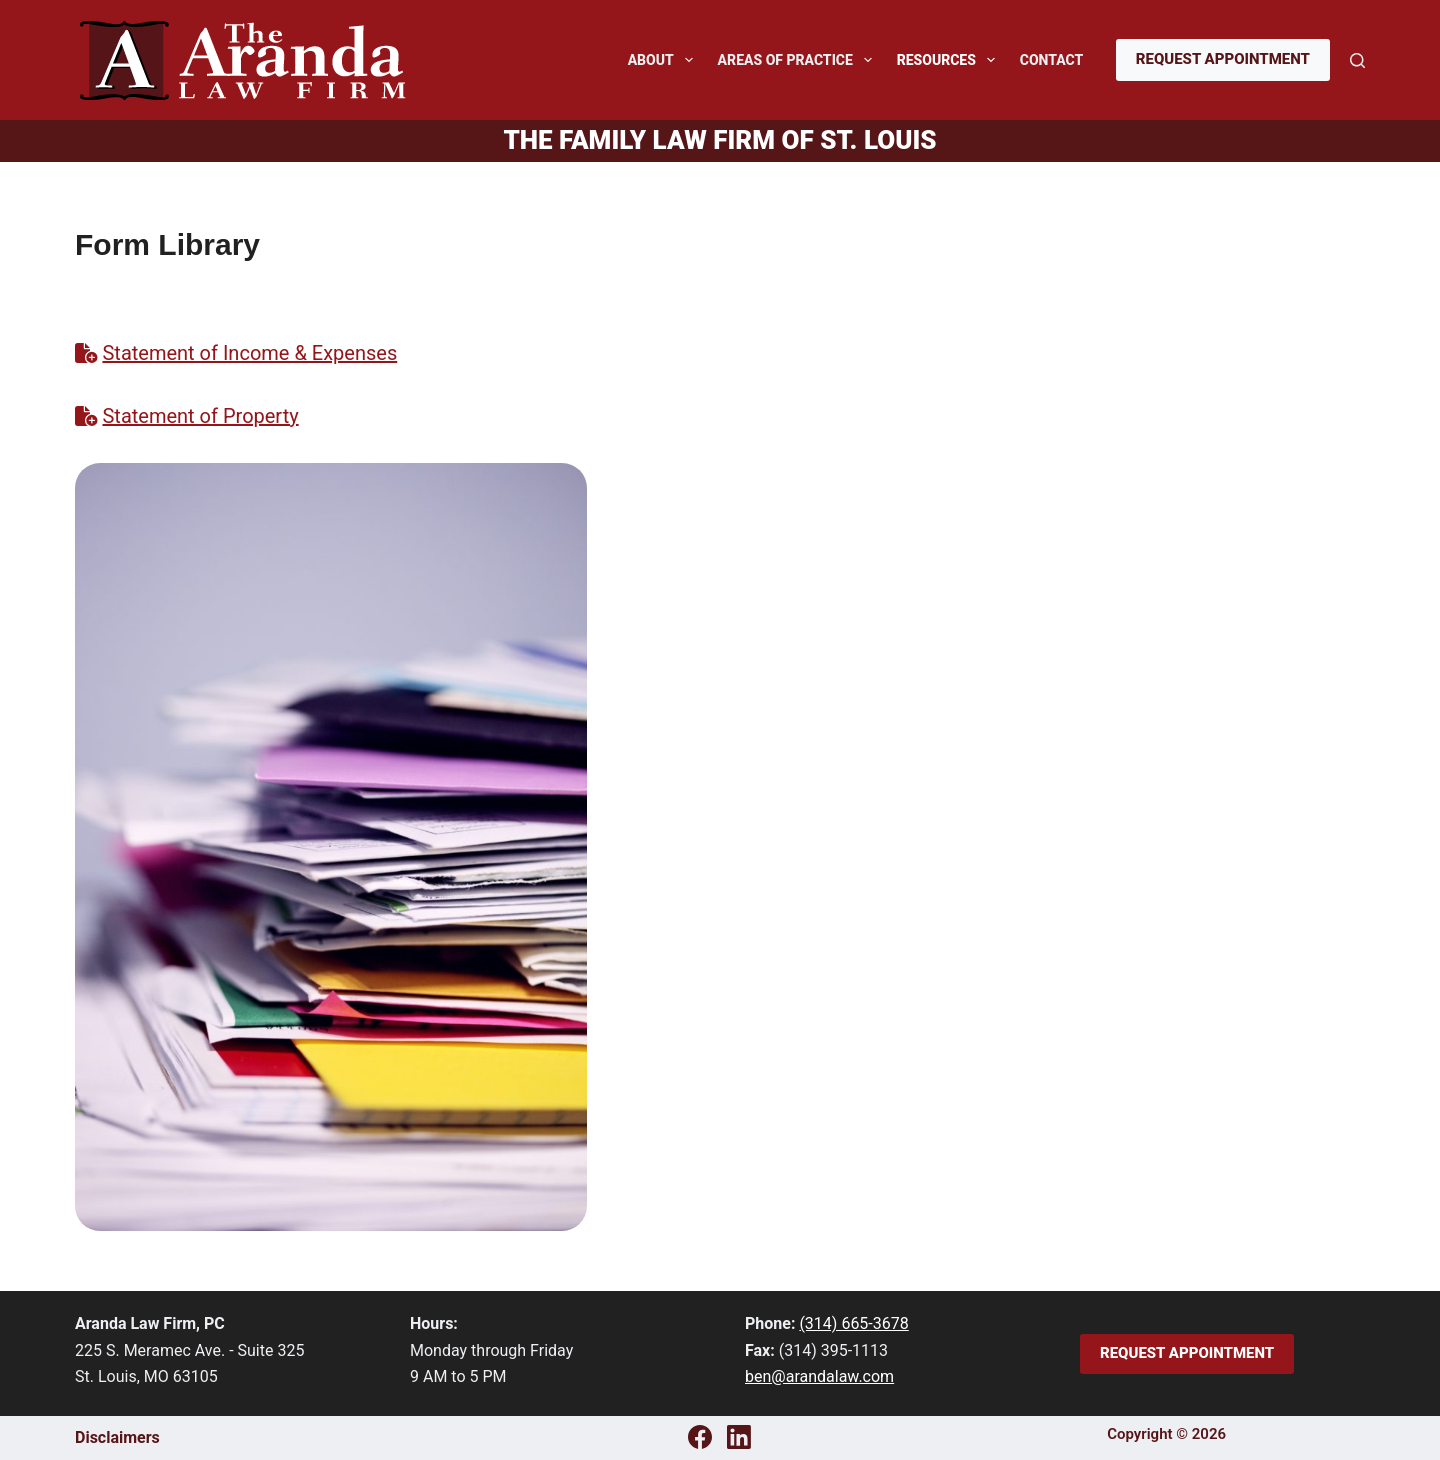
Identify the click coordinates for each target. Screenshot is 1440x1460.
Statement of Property (200, 416)
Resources (950, 60)
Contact (1052, 60)
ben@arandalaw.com (819, 1376)
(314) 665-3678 (853, 1323)
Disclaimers (117, 1437)
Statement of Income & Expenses (249, 353)
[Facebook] (700, 1437)
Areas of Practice (799, 60)
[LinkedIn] (739, 1437)
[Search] (1357, 60)
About (664, 60)
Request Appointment (1223, 59)
